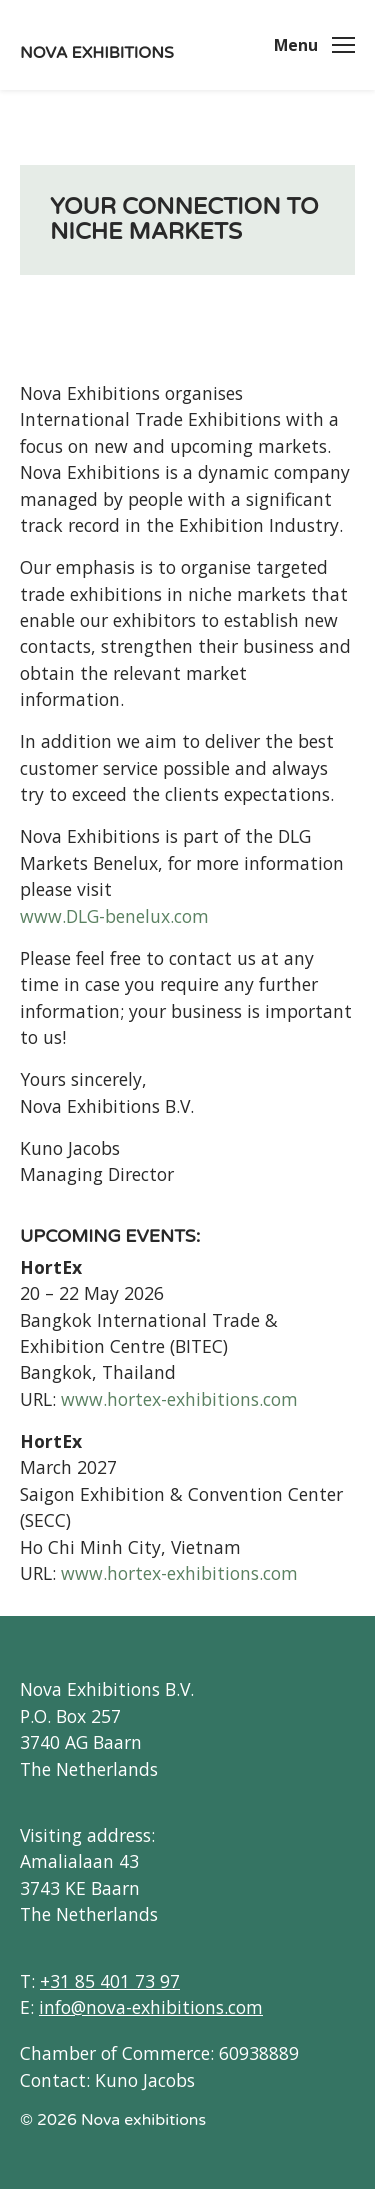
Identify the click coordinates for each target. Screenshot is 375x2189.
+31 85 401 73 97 (110, 1981)
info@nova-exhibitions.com (151, 2007)
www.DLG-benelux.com (114, 916)
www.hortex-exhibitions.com (179, 1399)
